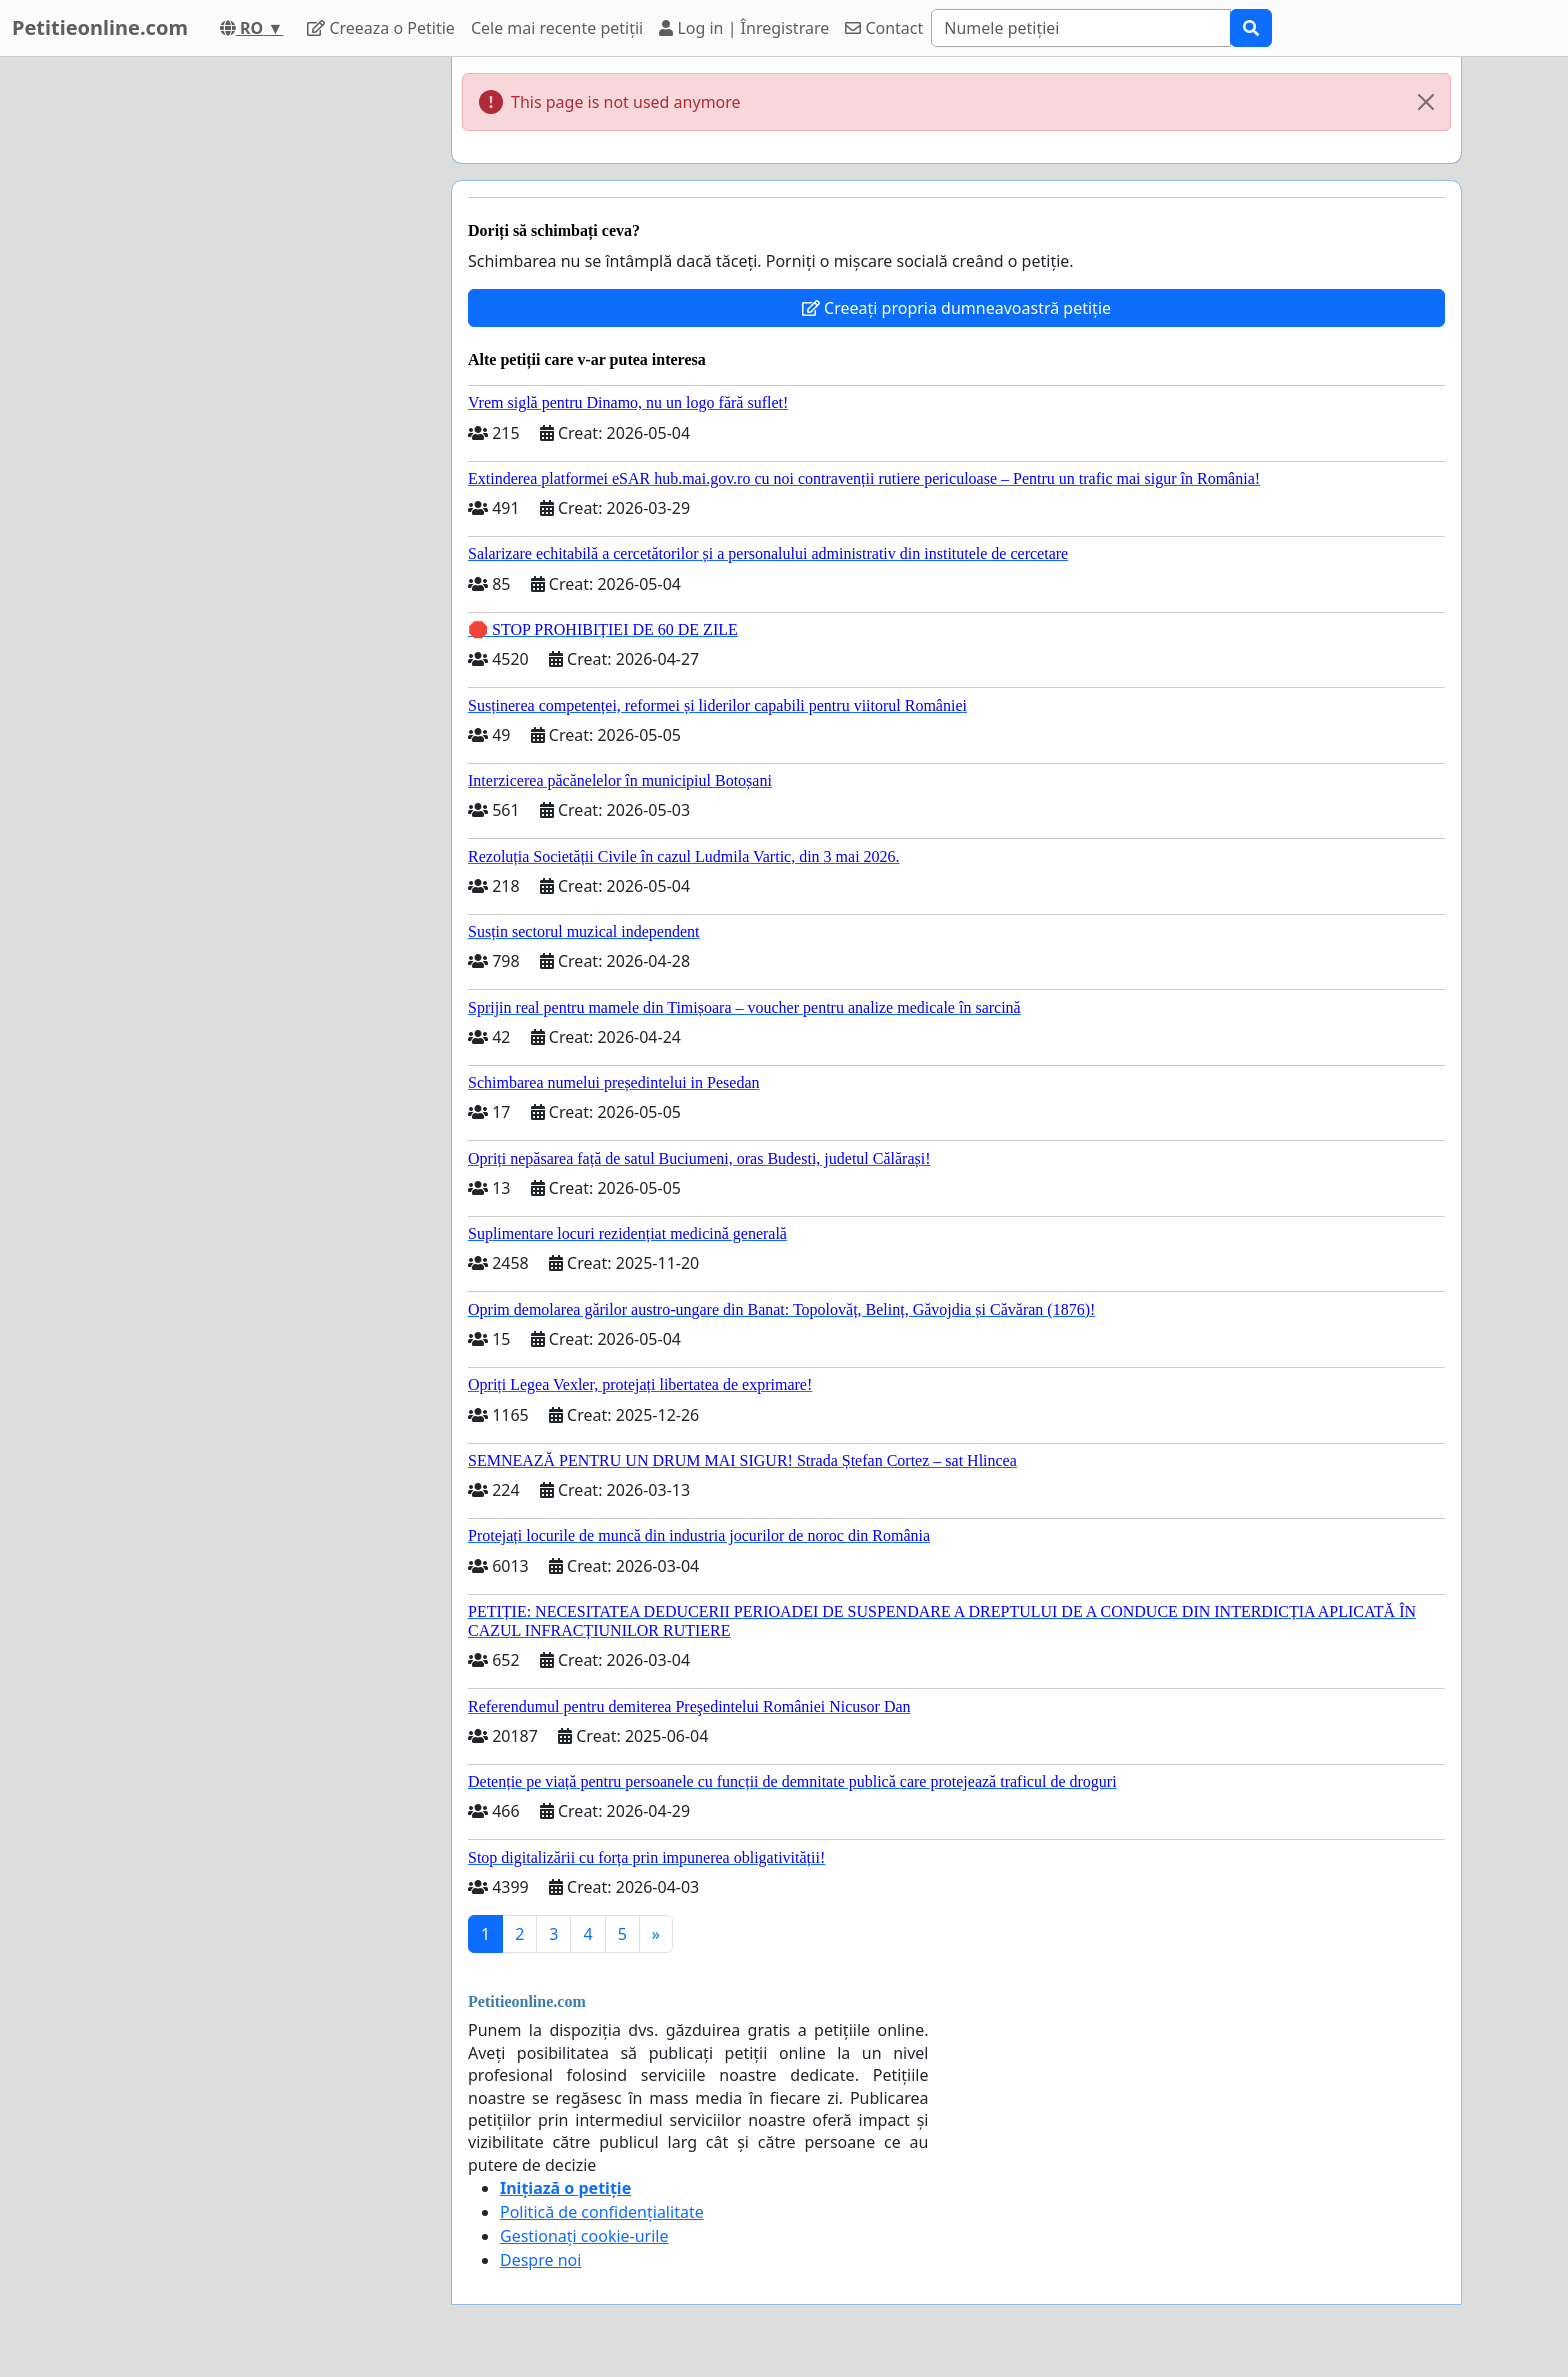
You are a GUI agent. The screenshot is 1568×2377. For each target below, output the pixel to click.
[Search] (1081, 28)
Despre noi (540, 2260)
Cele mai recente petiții (557, 28)
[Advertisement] (256, 357)
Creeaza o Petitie (381, 28)
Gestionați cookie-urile (584, 2236)
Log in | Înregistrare (744, 28)
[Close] (1426, 102)
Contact (884, 28)
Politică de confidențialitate (602, 2212)
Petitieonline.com (100, 27)
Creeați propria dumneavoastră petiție (956, 308)
